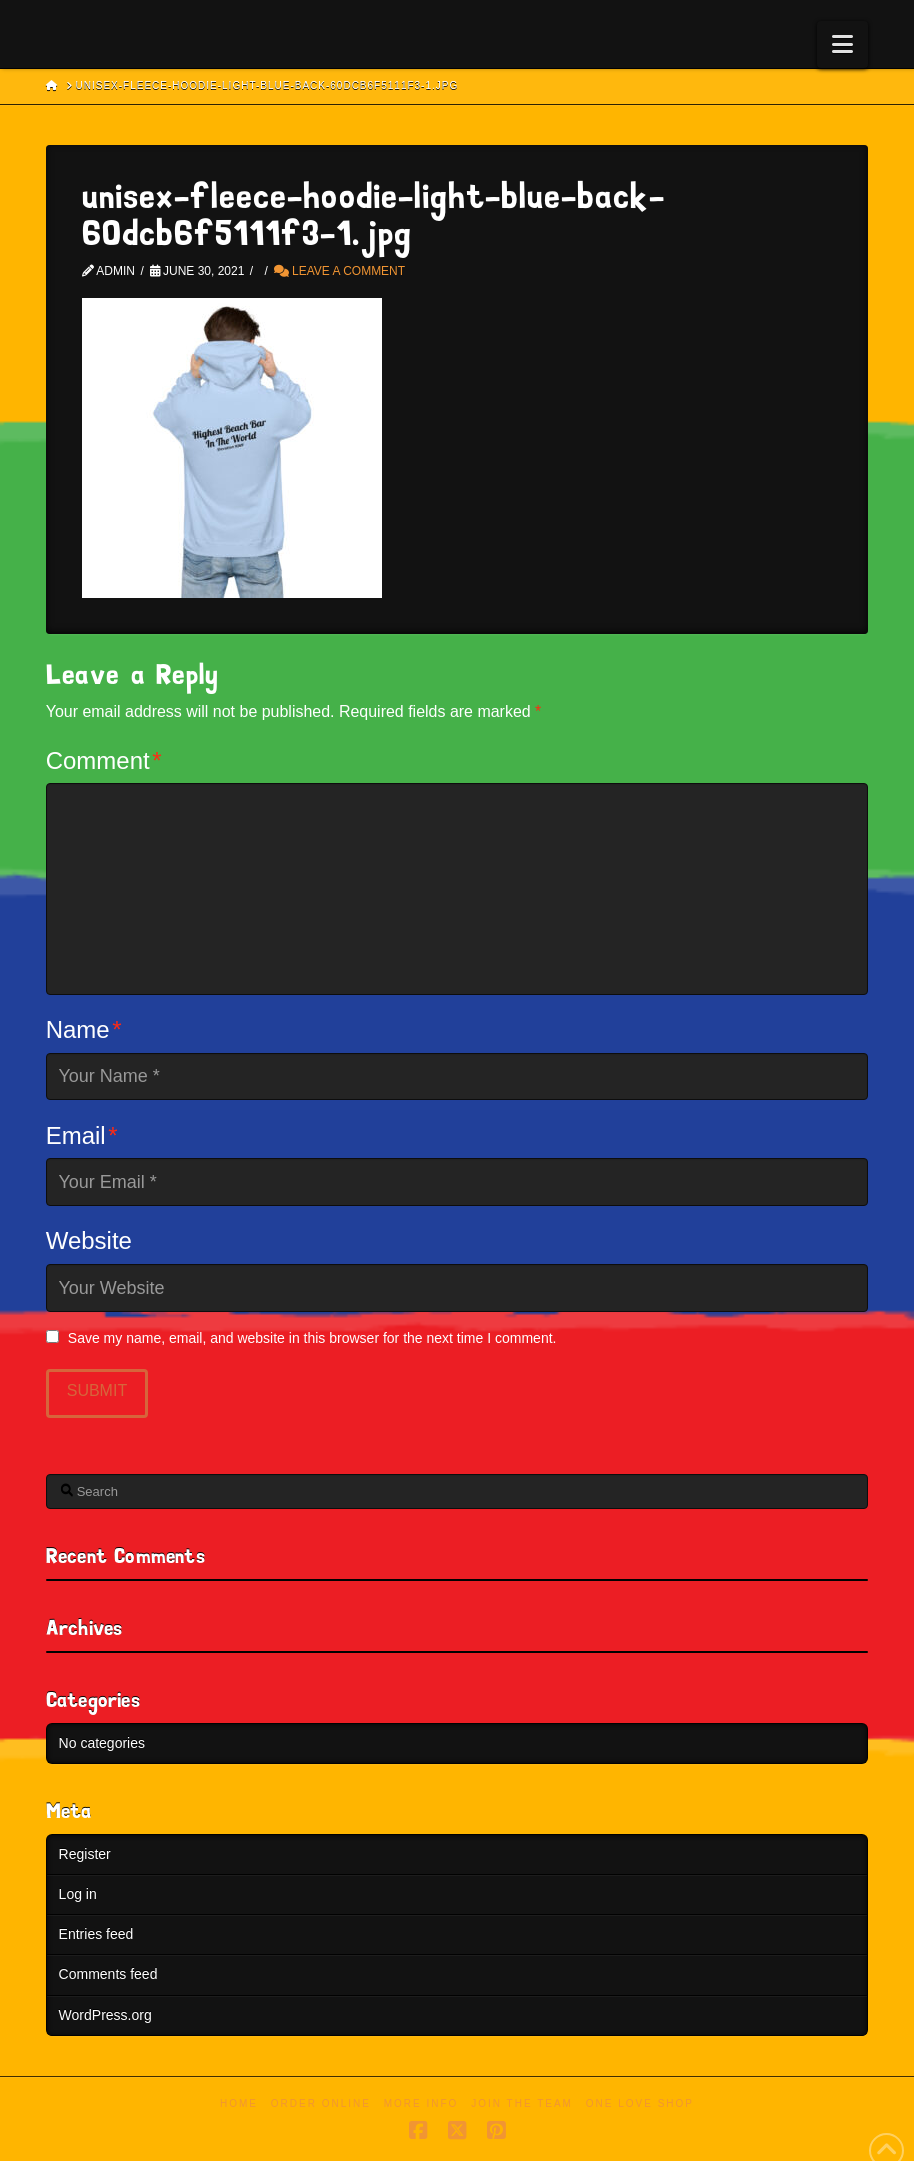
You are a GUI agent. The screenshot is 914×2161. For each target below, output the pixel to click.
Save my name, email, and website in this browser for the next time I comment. (312, 1338)
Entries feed (96, 1934)
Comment (104, 760)
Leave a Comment (339, 271)
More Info (421, 2103)
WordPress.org (105, 2015)
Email (82, 1135)
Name (84, 1029)
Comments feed (108, 1974)
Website (89, 1240)
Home (239, 2103)
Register (85, 1854)
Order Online (321, 2103)
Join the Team (522, 2103)
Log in (78, 1894)
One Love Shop (640, 2103)
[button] (842, 44)
